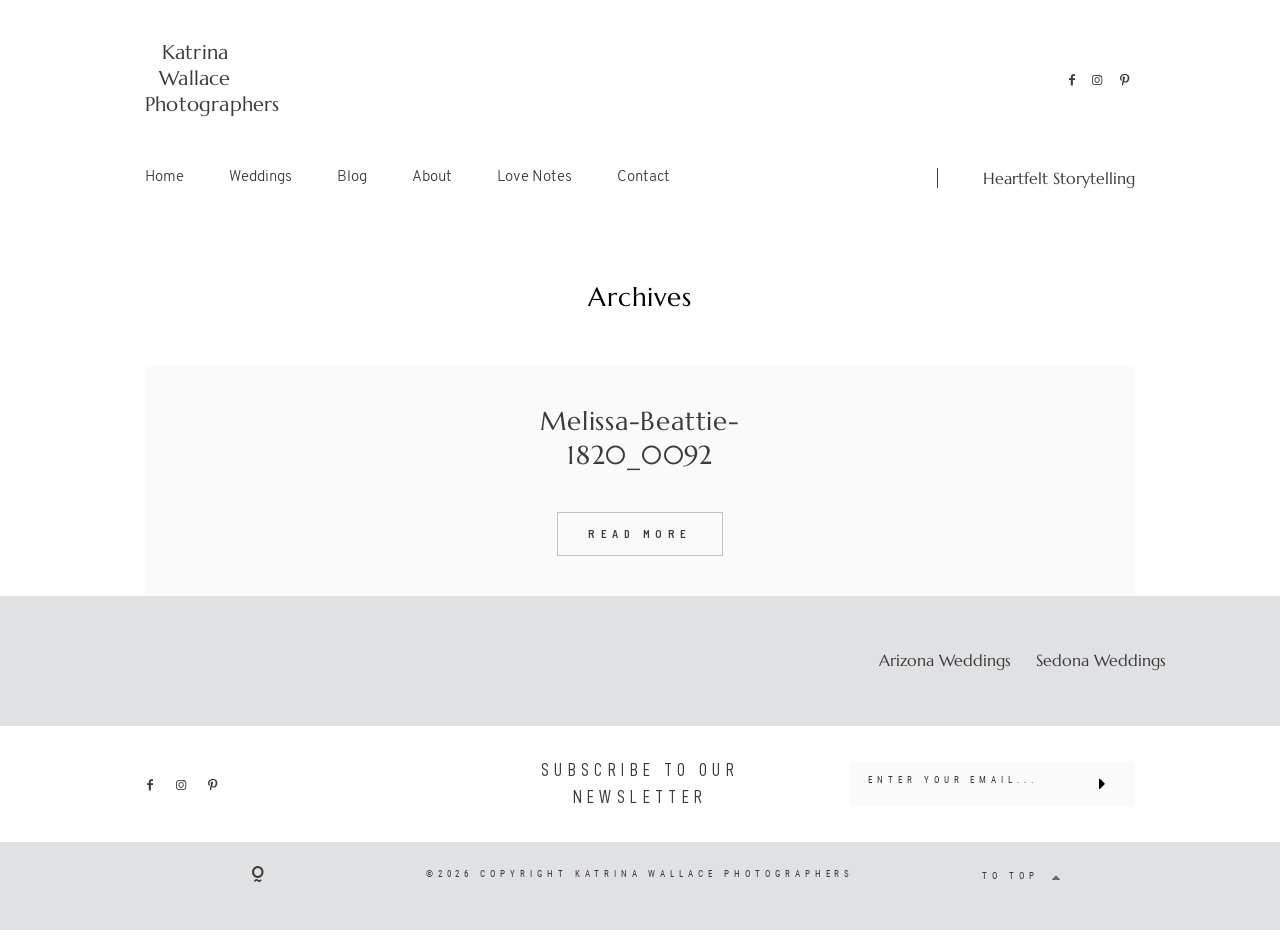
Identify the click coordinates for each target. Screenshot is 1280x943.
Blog (352, 177)
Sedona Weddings (1101, 660)
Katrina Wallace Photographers (195, 78)
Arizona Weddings (945, 660)
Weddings (260, 177)
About (432, 177)
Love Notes (534, 177)
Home (164, 177)
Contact (643, 177)
